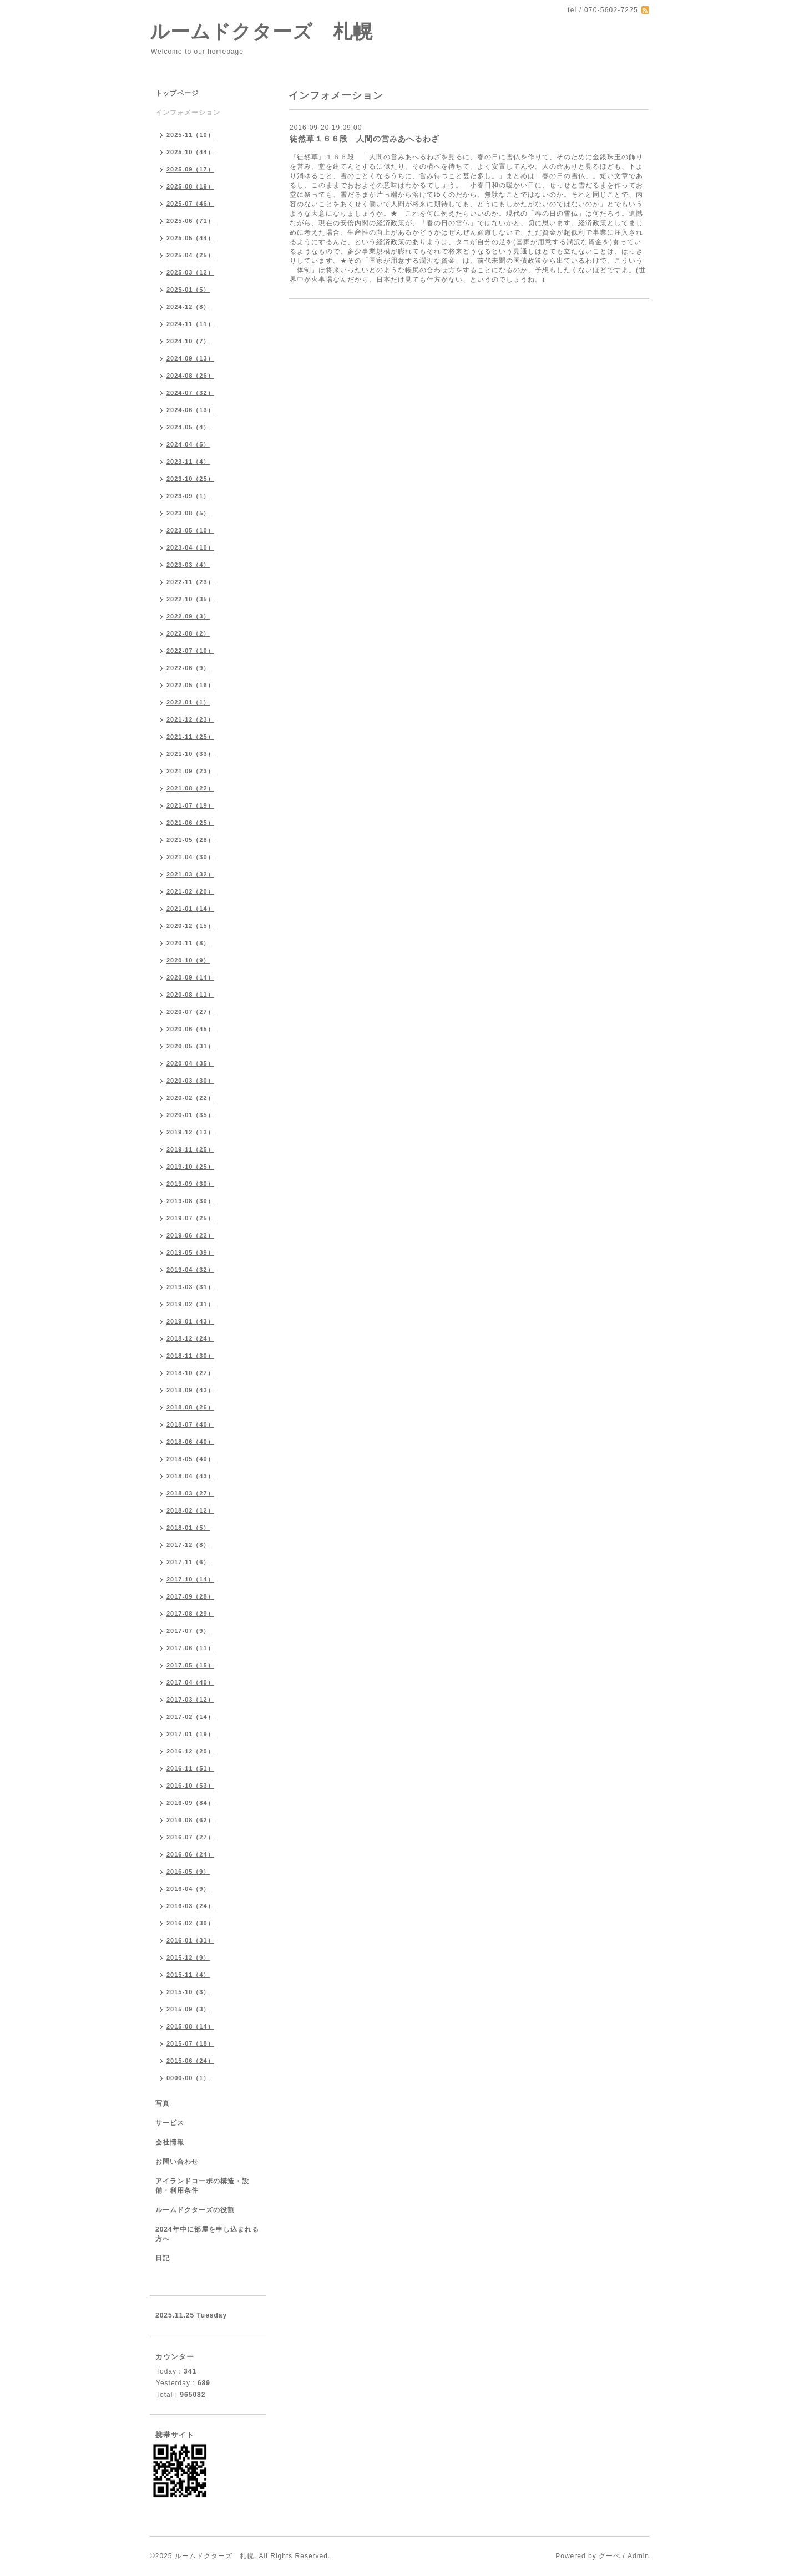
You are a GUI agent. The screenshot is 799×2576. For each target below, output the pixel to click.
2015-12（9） (188, 1957)
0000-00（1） (188, 2078)
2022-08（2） (188, 633)
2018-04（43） (190, 1476)
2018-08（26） (190, 1407)
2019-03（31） (190, 1287)
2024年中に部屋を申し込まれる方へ (207, 2234)
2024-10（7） (188, 341)
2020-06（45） (190, 1029)
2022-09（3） (188, 616)
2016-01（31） (190, 1940)
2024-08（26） (190, 375)
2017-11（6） (188, 1562)
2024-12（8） (188, 306)
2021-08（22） (190, 788)
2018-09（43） (190, 1390)
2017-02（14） (190, 1716)
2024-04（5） (188, 444)
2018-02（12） (190, 1510)
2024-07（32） (190, 392)
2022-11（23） (190, 582)
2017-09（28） (190, 1596)
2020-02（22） (190, 1097)
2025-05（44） (190, 238)
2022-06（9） (188, 668)
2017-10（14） (190, 1579)
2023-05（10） (190, 530)
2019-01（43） (190, 1321)
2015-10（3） (188, 1992)
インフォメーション (187, 112)
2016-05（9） (188, 1871)
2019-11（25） (190, 1149)
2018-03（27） (190, 1493)
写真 (162, 2103)
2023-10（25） (190, 478)
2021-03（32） (190, 874)
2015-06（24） (190, 2060)
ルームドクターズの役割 (195, 2210)
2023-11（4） (188, 461)
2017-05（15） (190, 1665)
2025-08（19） (190, 186)
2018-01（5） (188, 1527)
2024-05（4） (188, 427)
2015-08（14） (190, 2026)
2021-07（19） (190, 805)
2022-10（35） (190, 599)
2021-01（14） (190, 908)
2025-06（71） (190, 220)
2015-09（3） (188, 2009)
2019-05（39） (190, 1252)
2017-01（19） (190, 1734)
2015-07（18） (190, 2043)
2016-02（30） (190, 1923)
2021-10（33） (190, 754)
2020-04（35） (190, 1063)
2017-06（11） (190, 1648)
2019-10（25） (190, 1166)
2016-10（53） (190, 1785)
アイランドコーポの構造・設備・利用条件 (202, 2185)
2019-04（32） (190, 1269)
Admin (638, 2556)
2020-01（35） (190, 1115)
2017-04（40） (190, 1682)
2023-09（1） (188, 496)
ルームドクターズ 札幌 (261, 31)
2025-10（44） (190, 152)
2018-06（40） (190, 1441)
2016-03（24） (190, 1906)
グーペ (609, 2556)
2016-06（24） (190, 1854)
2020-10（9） (188, 960)
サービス (169, 2123)
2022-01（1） (188, 702)
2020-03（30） (190, 1080)
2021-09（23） (190, 771)
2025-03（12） (190, 272)
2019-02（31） (190, 1304)
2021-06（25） (190, 822)
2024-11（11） (190, 324)
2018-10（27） (190, 1373)
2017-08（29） (190, 1613)
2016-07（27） (190, 1837)
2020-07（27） (190, 1011)
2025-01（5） (188, 289)
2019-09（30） (190, 1183)
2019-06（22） (190, 1235)
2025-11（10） (190, 134)
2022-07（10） (190, 650)
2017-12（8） (188, 1544)
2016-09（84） (190, 1802)
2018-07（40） (190, 1424)
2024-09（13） (190, 358)
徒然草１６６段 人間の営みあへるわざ (364, 138)
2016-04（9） (188, 1888)
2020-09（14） (190, 977)
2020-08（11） (190, 994)
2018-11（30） (190, 1355)
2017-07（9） (188, 1630)
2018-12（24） (190, 1338)
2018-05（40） (190, 1459)
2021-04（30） (190, 857)
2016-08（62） (190, 1820)
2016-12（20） (190, 1751)
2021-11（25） (190, 736)
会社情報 (169, 2142)
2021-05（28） (190, 839)
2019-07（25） (190, 1218)
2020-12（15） (190, 925)
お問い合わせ (177, 2162)
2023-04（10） (190, 547)
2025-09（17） (190, 169)
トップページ (177, 93)
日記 (162, 2258)
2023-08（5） (188, 513)
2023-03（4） (188, 564)
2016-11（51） (190, 1768)
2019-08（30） (190, 1201)
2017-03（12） (190, 1699)
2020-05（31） (190, 1046)
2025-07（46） (190, 203)
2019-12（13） (190, 1132)
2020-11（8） (188, 943)
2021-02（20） (190, 891)
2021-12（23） (190, 719)
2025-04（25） (190, 255)
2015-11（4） (188, 1974)
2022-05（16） (190, 685)
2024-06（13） (190, 410)
